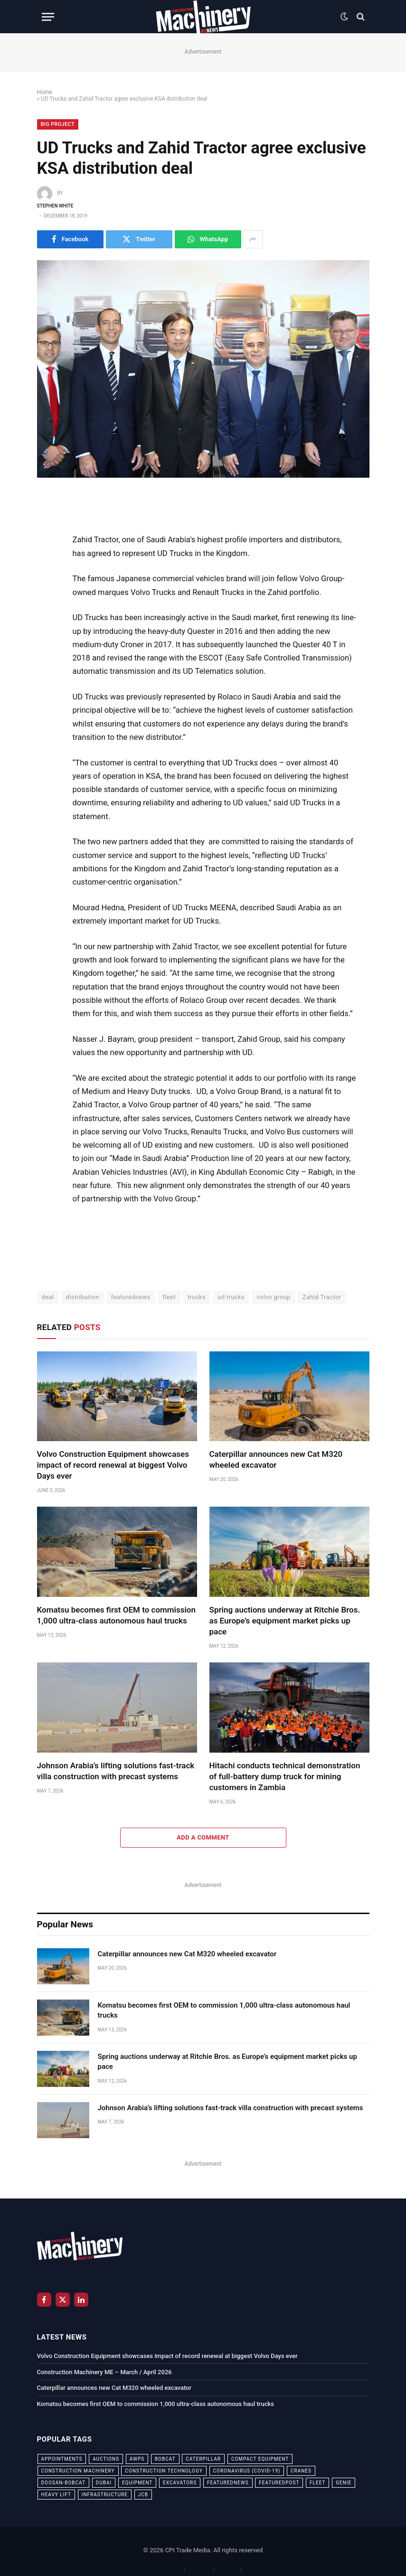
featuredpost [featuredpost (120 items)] (279, 2482)
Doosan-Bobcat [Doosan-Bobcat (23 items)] (63, 2482)
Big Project (58, 124)
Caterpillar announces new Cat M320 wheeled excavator (276, 1459)
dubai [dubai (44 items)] (104, 2482)
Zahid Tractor (321, 1297)
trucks (197, 1297)
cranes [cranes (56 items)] (301, 2470)
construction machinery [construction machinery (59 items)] (78, 2470)
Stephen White (55, 205)
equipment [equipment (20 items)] (137, 2482)
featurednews (131, 1297)
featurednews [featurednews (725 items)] (228, 2482)
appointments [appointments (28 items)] (62, 2459)
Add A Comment (203, 1837)
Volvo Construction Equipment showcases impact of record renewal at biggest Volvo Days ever (113, 1465)
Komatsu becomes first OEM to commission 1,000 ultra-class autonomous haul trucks (116, 1615)
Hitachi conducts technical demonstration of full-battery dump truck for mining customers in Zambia (284, 1776)
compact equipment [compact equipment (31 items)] (260, 2459)
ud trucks (231, 1297)
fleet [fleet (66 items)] (317, 2482)
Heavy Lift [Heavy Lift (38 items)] (56, 2494)
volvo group (273, 1297)
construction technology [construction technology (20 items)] (164, 2470)
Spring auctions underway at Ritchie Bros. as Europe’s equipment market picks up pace (284, 1620)
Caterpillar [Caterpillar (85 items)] (203, 2459)
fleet (169, 1297)
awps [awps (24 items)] (137, 2459)
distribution (82, 1297)
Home (44, 92)
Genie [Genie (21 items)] (343, 2482)
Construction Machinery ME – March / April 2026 (104, 2372)
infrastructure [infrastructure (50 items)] (105, 2494)
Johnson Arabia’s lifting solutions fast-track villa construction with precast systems (116, 1771)
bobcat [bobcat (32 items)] (165, 2459)
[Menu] (48, 17)
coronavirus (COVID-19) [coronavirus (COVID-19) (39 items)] (247, 2470)
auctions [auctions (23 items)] (106, 2459)
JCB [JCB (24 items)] (143, 2494)
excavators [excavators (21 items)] (180, 2482)
